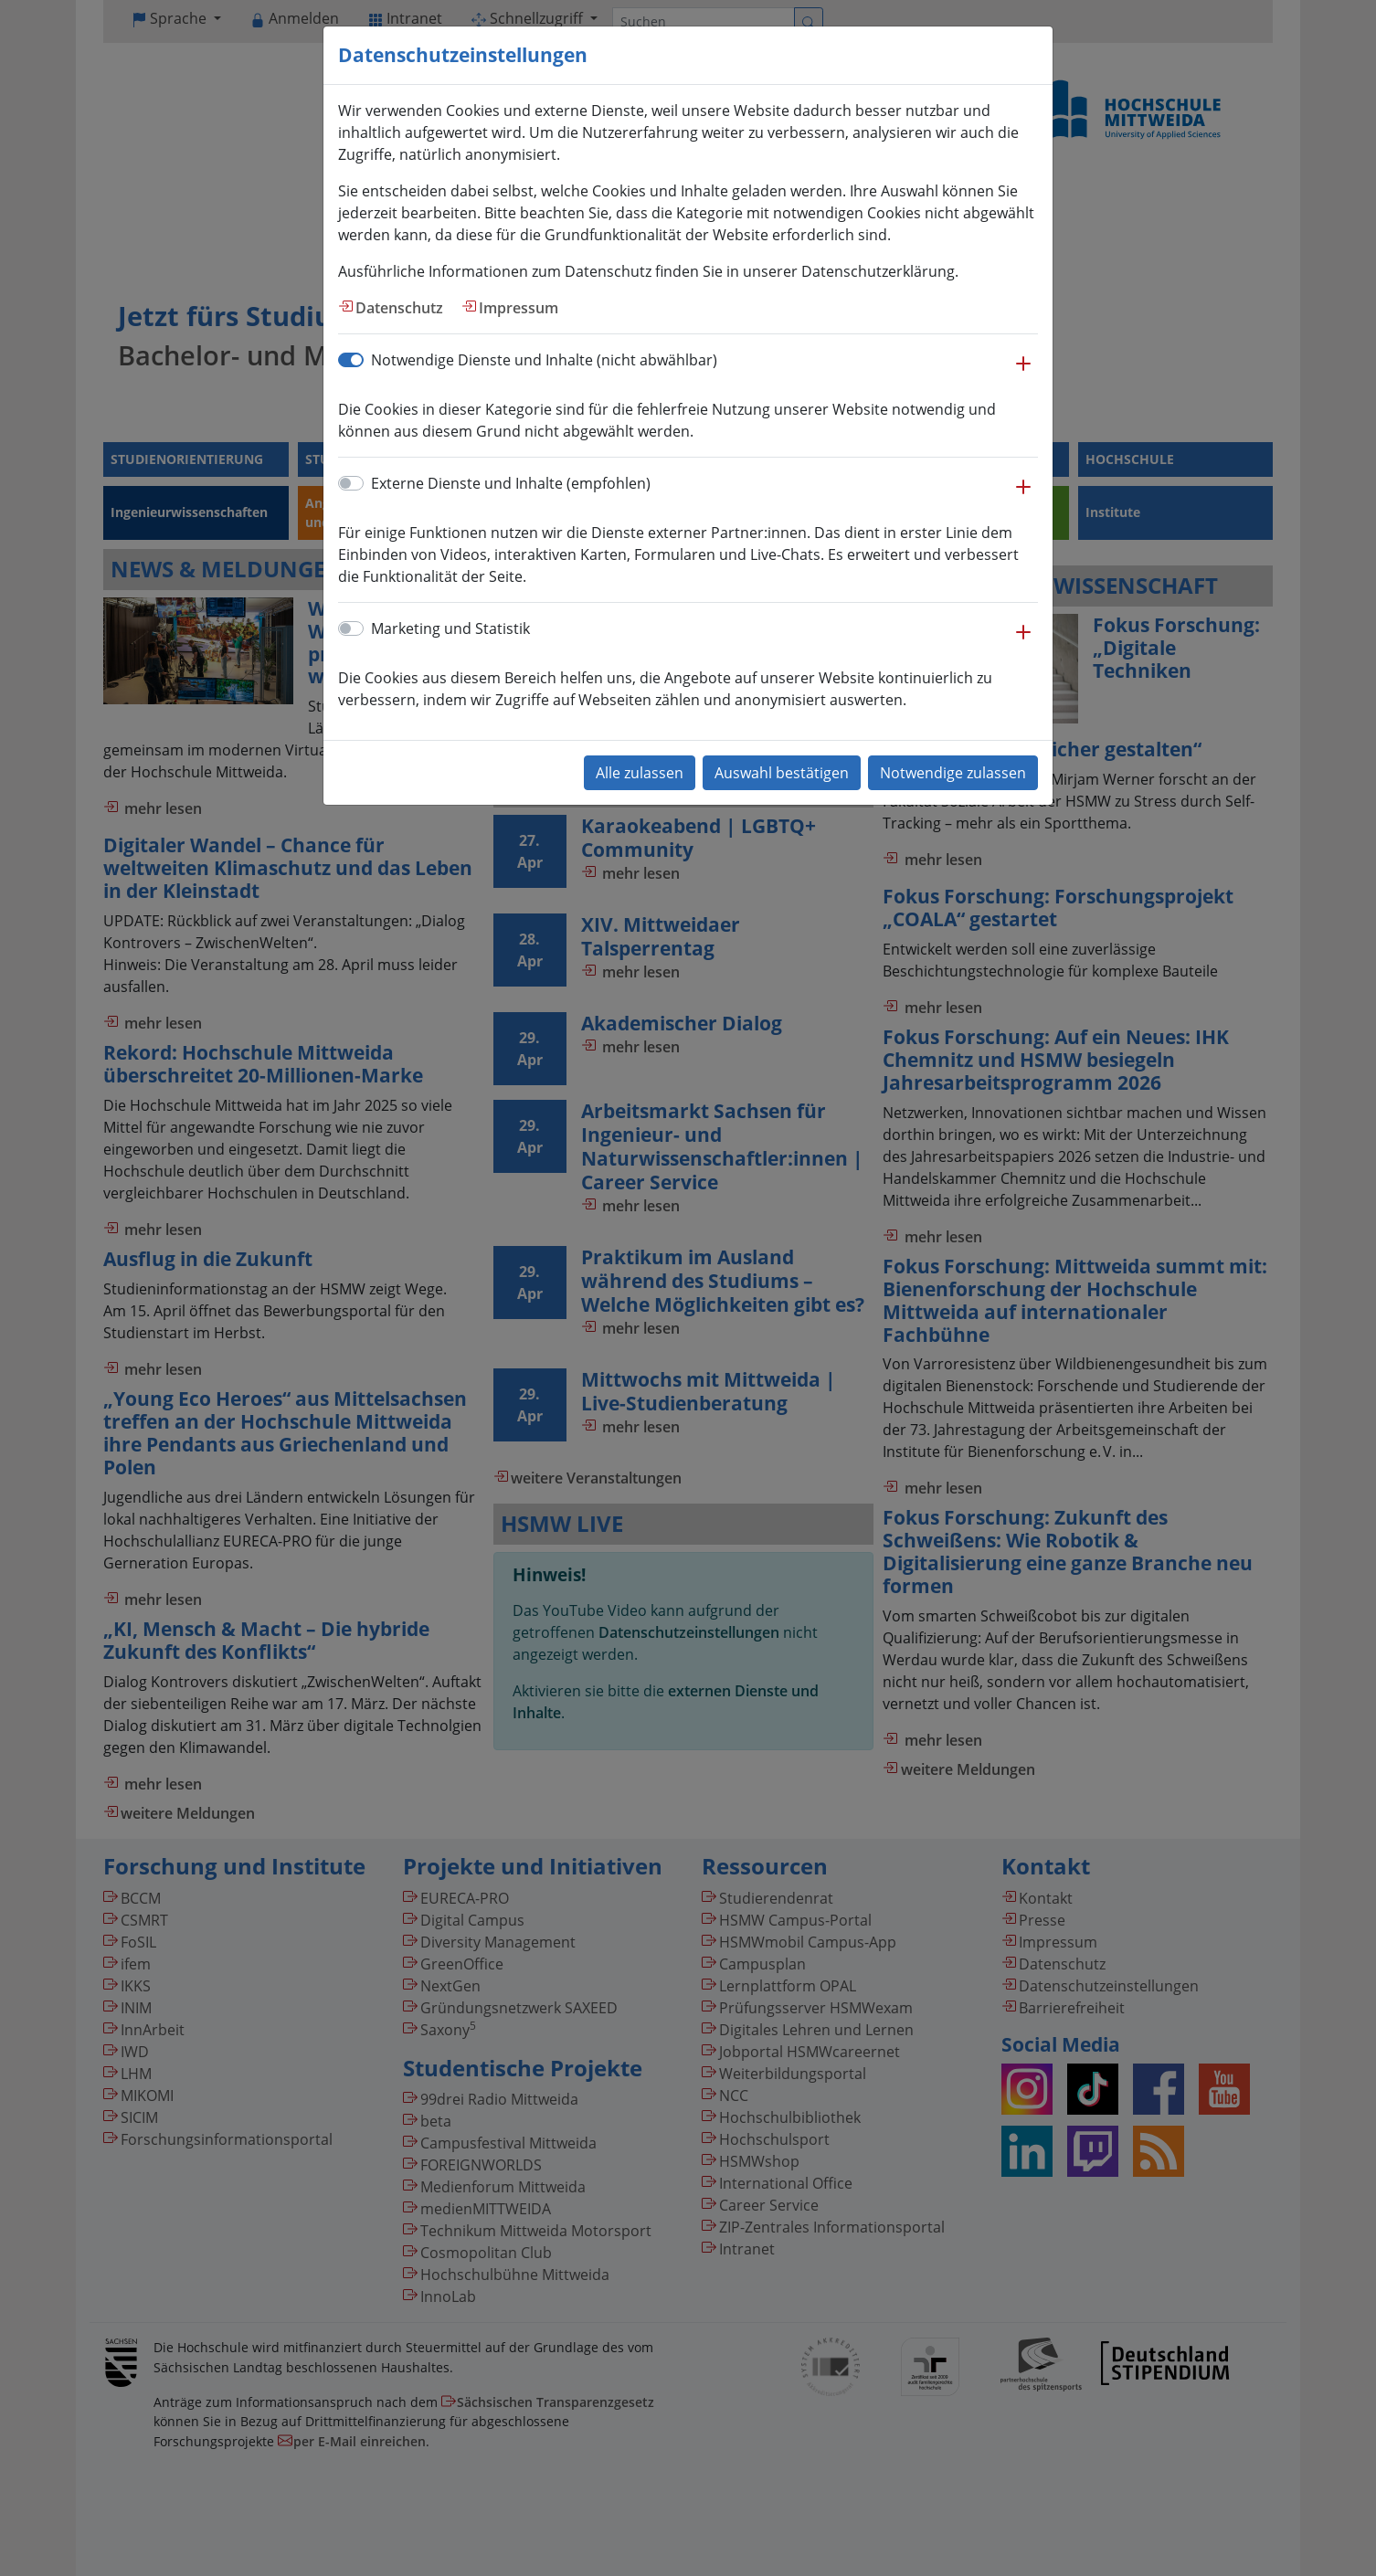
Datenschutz (399, 308)
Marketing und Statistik (450, 628)
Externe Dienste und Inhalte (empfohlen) (511, 483)
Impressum (518, 308)
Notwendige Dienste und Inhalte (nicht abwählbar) (544, 360)
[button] (1023, 373)
